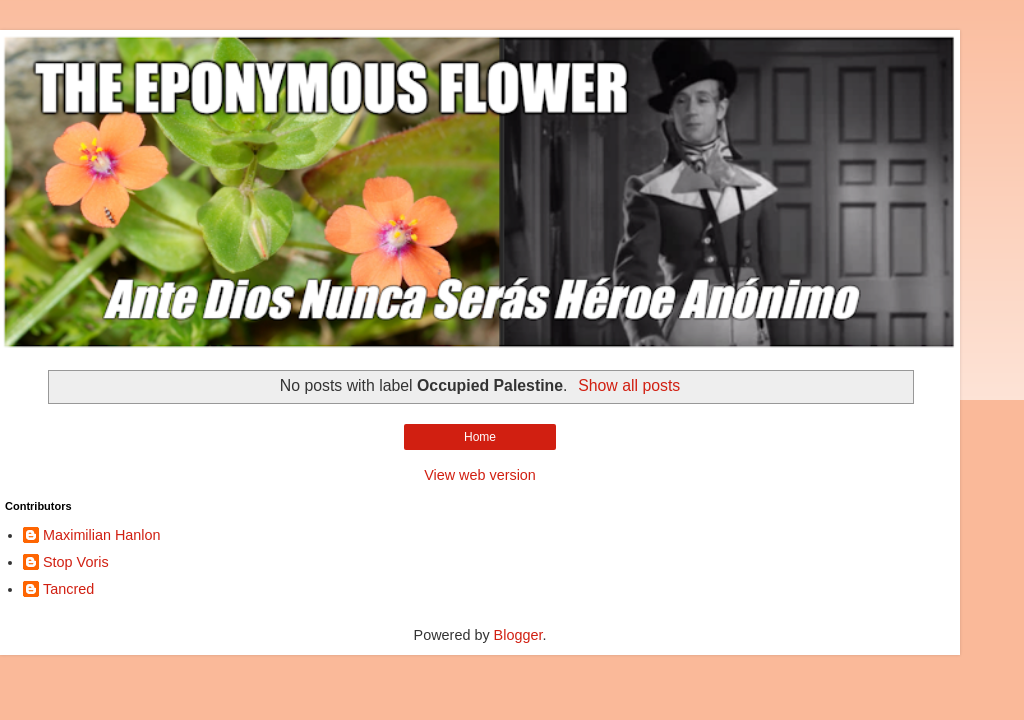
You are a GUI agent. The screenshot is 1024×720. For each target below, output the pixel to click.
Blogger (518, 635)
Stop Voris (76, 562)
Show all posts (629, 385)
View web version (480, 475)
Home (480, 437)
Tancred (68, 589)
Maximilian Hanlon (102, 535)
